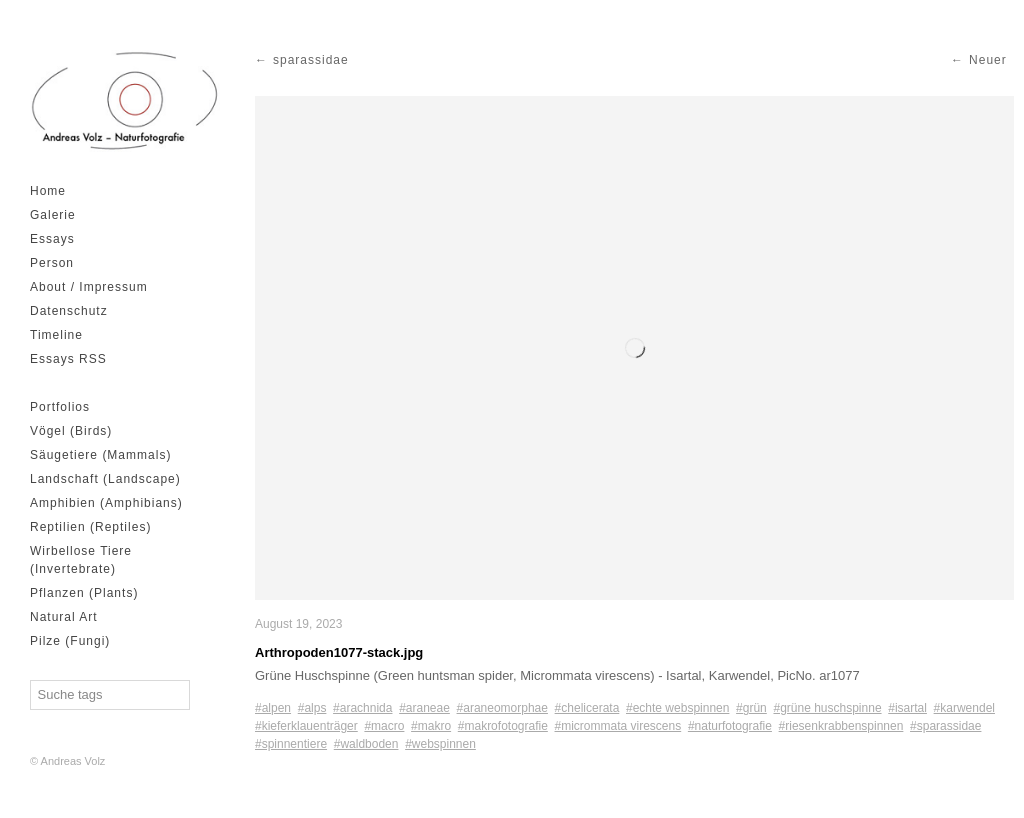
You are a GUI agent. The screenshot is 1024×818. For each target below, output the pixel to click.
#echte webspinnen (677, 708)
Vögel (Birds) (71, 431)
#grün (751, 708)
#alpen (273, 708)
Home (48, 191)
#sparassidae (945, 726)
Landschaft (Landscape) (105, 479)
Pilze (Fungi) (70, 641)
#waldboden (366, 744)
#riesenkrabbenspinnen (841, 726)
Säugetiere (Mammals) (100, 455)
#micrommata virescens (618, 726)
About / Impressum (89, 287)
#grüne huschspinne (827, 708)
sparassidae (311, 60)
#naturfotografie (730, 726)
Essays (52, 239)
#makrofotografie (503, 726)
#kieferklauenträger (306, 726)
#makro (431, 726)
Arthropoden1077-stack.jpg (339, 652)
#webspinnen (440, 744)
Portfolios (60, 407)
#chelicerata (587, 708)
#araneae (424, 708)
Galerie (53, 215)
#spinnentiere (291, 744)
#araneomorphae (502, 708)
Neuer (988, 60)
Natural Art (64, 617)
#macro (384, 726)
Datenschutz (69, 311)
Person (52, 263)
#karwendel (964, 708)
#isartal (907, 708)
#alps (312, 708)
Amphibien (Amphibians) (106, 503)
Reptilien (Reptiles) (90, 527)
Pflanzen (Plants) (84, 593)
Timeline (56, 335)
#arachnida (362, 708)
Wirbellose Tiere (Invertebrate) (81, 560)
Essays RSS (68, 359)
